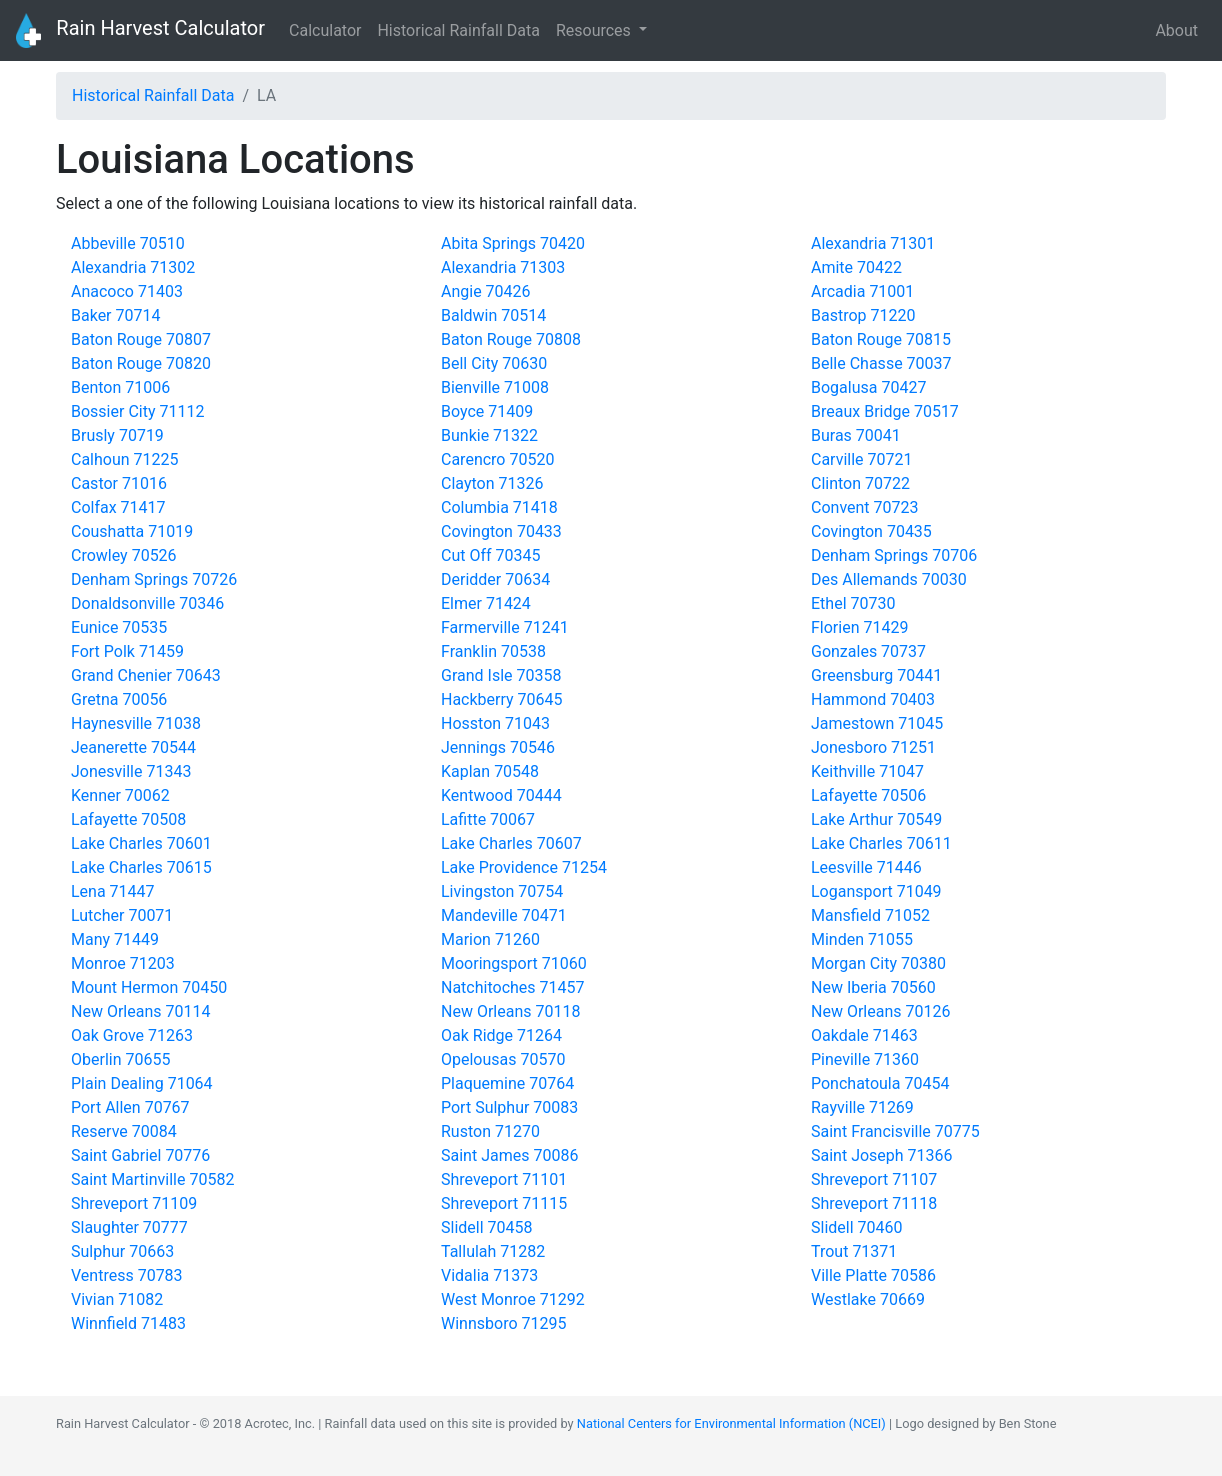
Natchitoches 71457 (513, 987)
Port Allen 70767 (130, 1107)
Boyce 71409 (487, 411)
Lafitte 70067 (488, 819)
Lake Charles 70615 (141, 867)
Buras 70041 (856, 435)
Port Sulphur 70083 (509, 1107)
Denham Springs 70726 (154, 579)
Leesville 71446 (866, 867)
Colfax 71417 (118, 507)
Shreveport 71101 (504, 1179)
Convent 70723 (865, 507)
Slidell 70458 (487, 1227)
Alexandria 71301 (873, 243)
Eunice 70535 (119, 627)
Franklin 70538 (493, 651)
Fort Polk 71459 (127, 651)
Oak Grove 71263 (132, 1035)
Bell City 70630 (494, 363)
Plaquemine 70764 (507, 1083)
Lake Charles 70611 (881, 843)
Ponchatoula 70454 (880, 1083)
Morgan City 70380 (878, 963)
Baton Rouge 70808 (511, 339)
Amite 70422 (856, 267)
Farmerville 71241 (505, 627)
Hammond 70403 (873, 699)
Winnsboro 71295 (503, 1323)
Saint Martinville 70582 (152, 1179)
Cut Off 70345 (491, 555)
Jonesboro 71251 (873, 747)
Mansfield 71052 (870, 915)
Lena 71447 (113, 891)
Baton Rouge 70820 (141, 363)
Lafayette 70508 (128, 819)
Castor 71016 (119, 483)
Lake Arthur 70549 (876, 819)
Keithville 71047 (867, 771)
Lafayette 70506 (868, 795)
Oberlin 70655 (120, 1059)
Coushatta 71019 (132, 531)
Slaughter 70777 (129, 1227)
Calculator (325, 30)
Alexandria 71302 (133, 267)
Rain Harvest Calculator (140, 30)
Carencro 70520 (497, 459)
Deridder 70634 (495, 579)
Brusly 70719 (117, 435)
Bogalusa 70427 (868, 387)
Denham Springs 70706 (894, 555)
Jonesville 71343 (131, 771)
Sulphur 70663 (122, 1251)
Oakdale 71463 (864, 1035)
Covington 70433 (501, 531)
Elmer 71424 (486, 603)
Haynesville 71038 (136, 723)
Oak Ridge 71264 (501, 1035)
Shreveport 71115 (504, 1203)
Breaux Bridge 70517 (885, 411)
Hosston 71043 (495, 723)
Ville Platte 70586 (873, 1275)
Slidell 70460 (857, 1227)
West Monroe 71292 (513, 1299)
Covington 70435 (871, 531)
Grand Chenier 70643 (146, 675)
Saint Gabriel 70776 (140, 1155)
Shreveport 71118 (874, 1203)
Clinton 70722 (860, 483)
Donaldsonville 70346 (147, 603)
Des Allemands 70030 (889, 579)
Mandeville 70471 (504, 915)
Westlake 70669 (868, 1299)
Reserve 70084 (124, 1131)
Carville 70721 (862, 459)
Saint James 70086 (509, 1155)
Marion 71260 (490, 939)
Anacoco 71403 (127, 291)
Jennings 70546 (498, 747)
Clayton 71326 (492, 483)
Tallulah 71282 (493, 1251)
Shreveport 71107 (874, 1179)
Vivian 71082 (117, 1299)
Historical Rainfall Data (458, 30)
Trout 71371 (854, 1251)
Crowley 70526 (124, 555)
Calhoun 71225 (125, 459)
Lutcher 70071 (122, 915)
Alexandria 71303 (503, 267)
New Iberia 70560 (873, 987)
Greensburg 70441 (876, 675)
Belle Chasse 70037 (881, 363)
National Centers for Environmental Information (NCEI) (731, 1423)
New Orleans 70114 (140, 1011)
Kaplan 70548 (490, 771)
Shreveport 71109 (134, 1203)
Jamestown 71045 (877, 723)
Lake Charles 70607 (511, 843)
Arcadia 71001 (862, 291)
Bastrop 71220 (863, 315)
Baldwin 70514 (493, 315)
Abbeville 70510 (128, 243)
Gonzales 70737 (868, 651)
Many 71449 (115, 939)
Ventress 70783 (127, 1275)
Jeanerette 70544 (133, 747)
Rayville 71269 (862, 1107)
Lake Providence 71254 (524, 867)
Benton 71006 (120, 387)
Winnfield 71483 (128, 1323)
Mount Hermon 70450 (149, 987)
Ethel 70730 (853, 603)
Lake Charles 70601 (141, 843)
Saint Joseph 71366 (882, 1155)
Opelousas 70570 (503, 1059)
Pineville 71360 (865, 1059)
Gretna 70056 (119, 699)
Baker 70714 (115, 315)
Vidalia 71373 (489, 1275)
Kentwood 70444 (501, 795)
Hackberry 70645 (502, 699)
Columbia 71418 (499, 507)
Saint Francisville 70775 (895, 1131)
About (1176, 30)
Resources (595, 30)
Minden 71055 (862, 939)
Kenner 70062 (120, 795)
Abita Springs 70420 (513, 243)
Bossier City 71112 (137, 411)
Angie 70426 (486, 291)
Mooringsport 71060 (514, 963)
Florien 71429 (859, 627)
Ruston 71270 (490, 1131)
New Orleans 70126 (880, 1011)
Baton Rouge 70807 (141, 339)
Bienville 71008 (495, 387)
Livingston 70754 (502, 891)
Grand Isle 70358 (501, 675)
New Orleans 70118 (510, 1011)
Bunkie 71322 (489, 435)
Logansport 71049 (876, 891)
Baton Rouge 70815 (881, 339)
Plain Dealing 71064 (142, 1083)
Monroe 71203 (123, 963)
